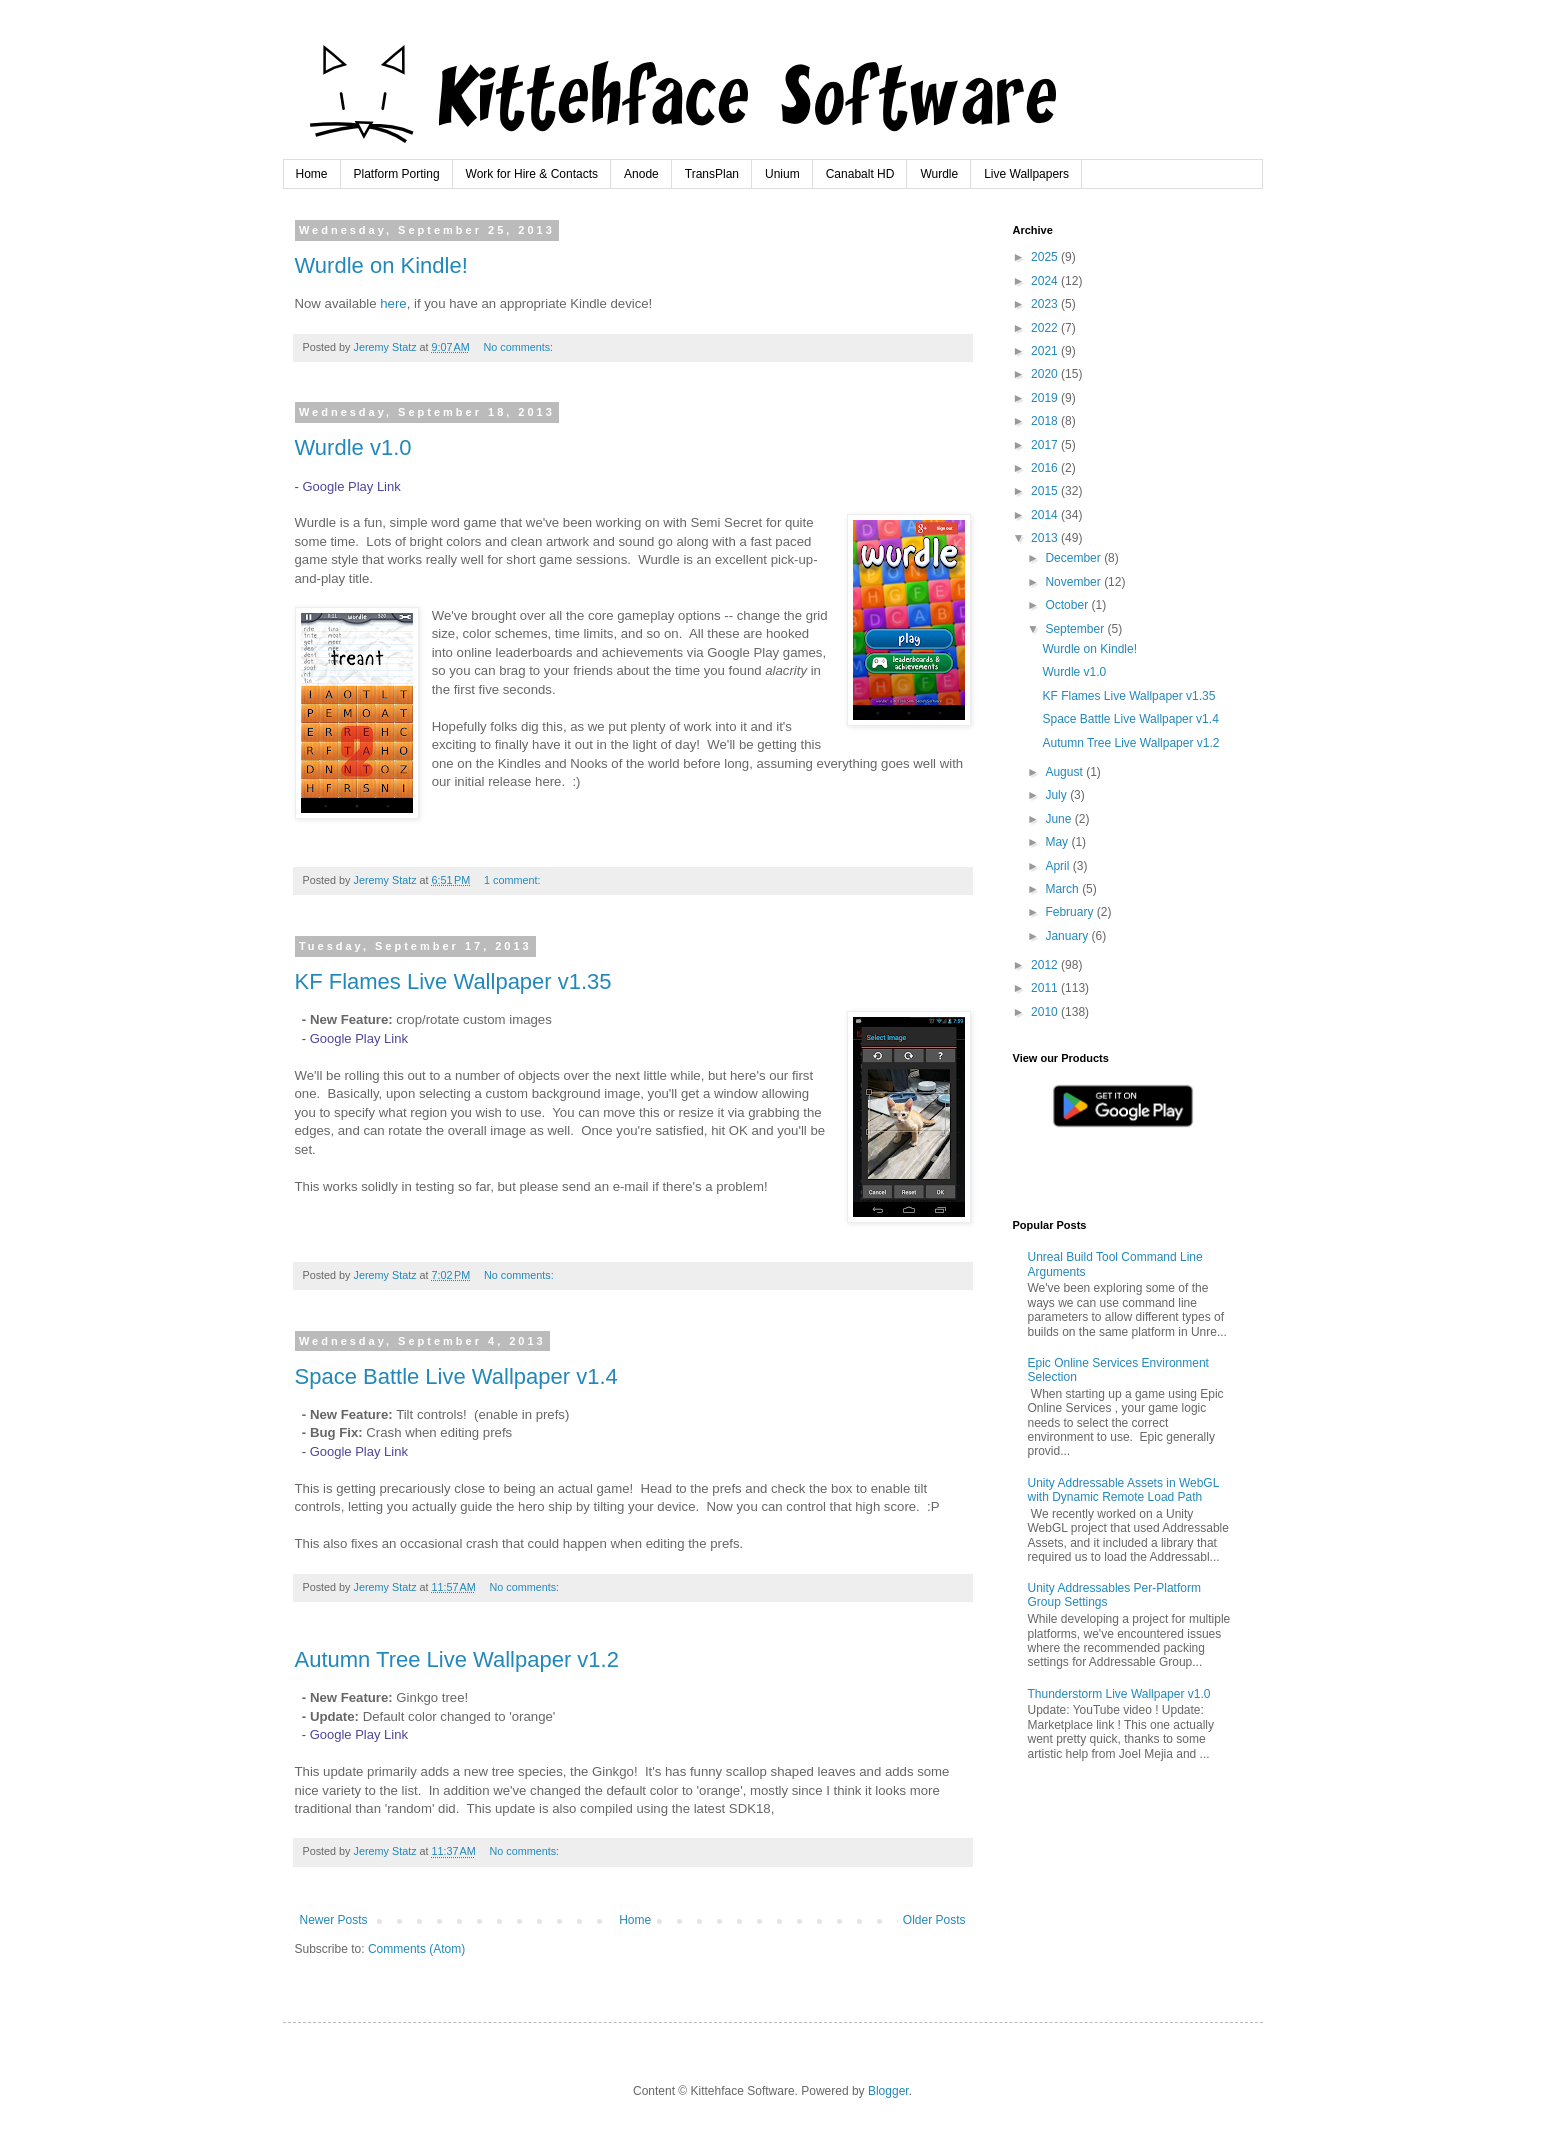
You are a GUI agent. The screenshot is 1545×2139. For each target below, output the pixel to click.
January (1068, 936)
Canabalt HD (860, 174)
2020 (1046, 374)
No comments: (519, 347)
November (1074, 582)
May (1058, 842)
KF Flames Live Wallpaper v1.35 (453, 981)
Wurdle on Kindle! (381, 265)
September (1076, 629)
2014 (1046, 515)
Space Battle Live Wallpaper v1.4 (456, 1376)
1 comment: (513, 880)
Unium (782, 174)
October (1068, 605)
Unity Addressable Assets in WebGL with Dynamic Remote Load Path (1123, 1490)
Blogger (888, 2091)
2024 (1046, 281)
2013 (1046, 538)
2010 (1046, 1012)
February (1070, 912)
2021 (1046, 351)
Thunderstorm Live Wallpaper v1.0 (1119, 1694)
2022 (1046, 328)
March (1063, 889)
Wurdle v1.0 (353, 447)
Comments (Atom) (416, 1949)
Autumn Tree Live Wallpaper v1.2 (457, 1659)
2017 (1046, 445)
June (1059, 819)
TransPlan (712, 174)
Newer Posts (334, 1920)
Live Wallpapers (1026, 174)
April (1058, 866)
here (393, 303)
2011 (1046, 988)
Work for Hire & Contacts (532, 174)
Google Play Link (351, 486)
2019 (1046, 398)
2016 (1046, 468)
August (1065, 772)
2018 (1046, 421)
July (1057, 795)
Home (312, 174)
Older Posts (934, 1920)
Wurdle (939, 174)
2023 (1046, 304)
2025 (1046, 257)
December (1074, 558)
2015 (1046, 491)
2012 (1046, 965)
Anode (641, 174)
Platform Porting (397, 174)
